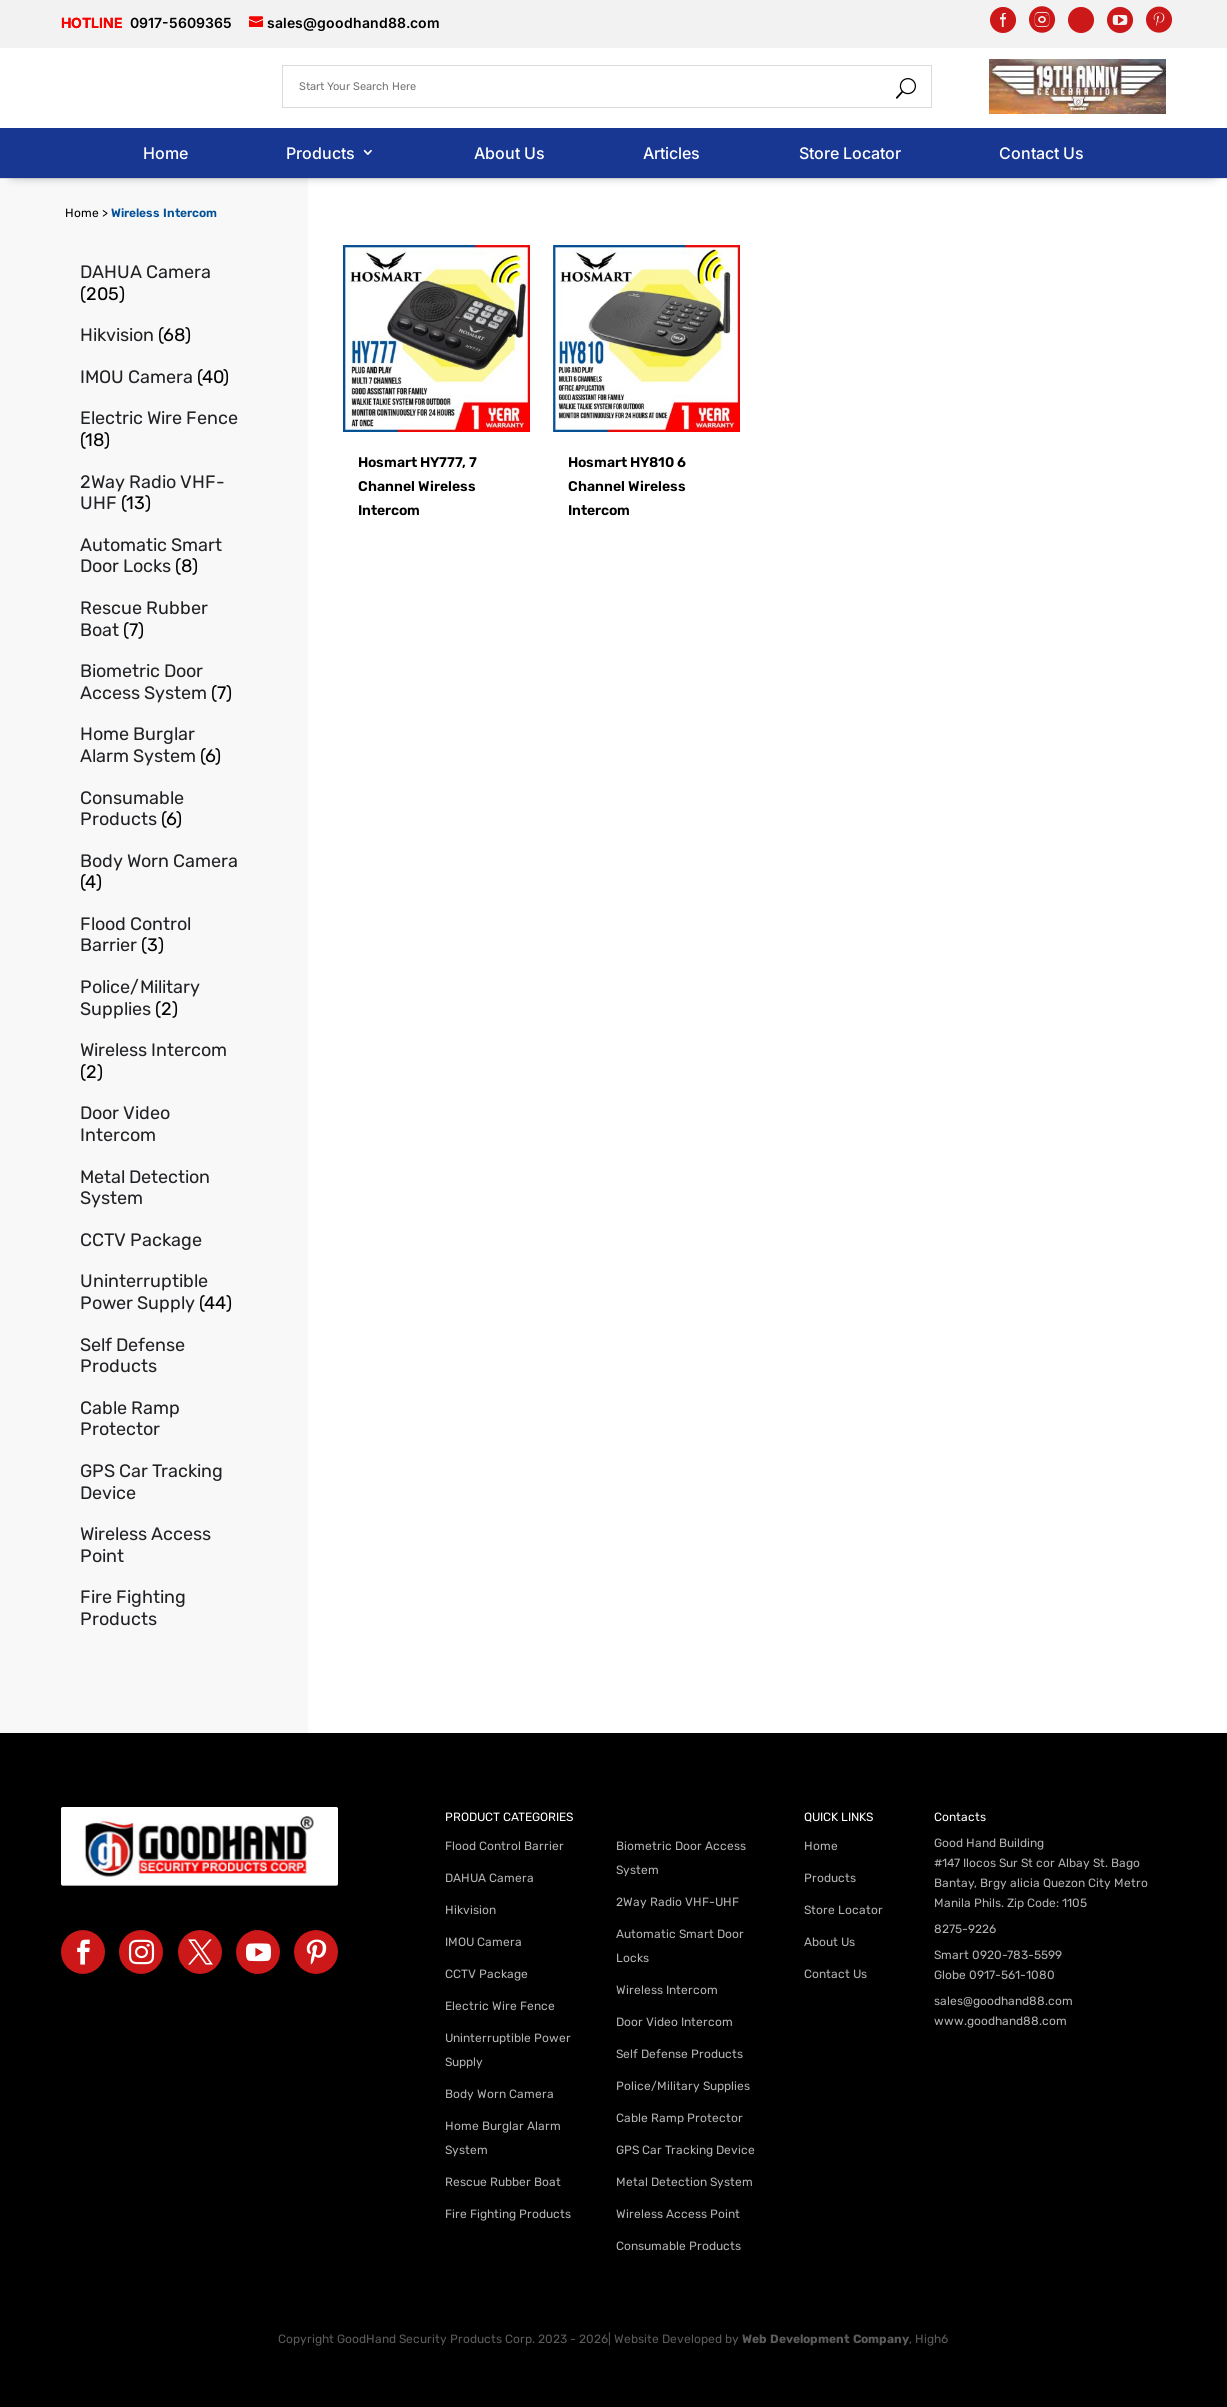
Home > (88, 213)
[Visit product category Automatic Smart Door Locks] (160, 556)
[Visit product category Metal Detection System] (160, 1188)
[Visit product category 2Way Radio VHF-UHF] (160, 493)
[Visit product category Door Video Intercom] (160, 1124)
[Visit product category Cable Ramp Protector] (160, 1419)
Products (320, 153)
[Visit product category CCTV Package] (160, 1241)
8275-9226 (965, 1929)
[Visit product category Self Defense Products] (160, 1356)
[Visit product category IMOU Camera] (160, 378)
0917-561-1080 (1012, 1975)
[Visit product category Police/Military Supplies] (160, 998)
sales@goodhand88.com (1003, 2001)
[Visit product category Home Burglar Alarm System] (160, 745)
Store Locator (850, 153)
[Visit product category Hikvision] (160, 336)
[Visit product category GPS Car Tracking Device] (160, 1482)
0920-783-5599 (1017, 1955)
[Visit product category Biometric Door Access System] (160, 682)
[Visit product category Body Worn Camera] (160, 872)
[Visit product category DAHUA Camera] (160, 283)
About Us (509, 153)
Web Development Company (825, 2339)
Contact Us (1041, 153)
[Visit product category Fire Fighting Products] (160, 1608)
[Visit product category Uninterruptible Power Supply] (160, 1292)
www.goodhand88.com (1000, 2021)
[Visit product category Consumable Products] (160, 809)
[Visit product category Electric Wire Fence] (160, 429)
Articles (671, 153)
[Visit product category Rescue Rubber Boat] (160, 619)
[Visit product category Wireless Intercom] (160, 1061)
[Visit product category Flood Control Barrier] (160, 935)
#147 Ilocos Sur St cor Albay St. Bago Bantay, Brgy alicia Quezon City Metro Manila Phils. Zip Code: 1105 (1041, 1883)
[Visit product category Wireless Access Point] (160, 1545)
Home (165, 153)
